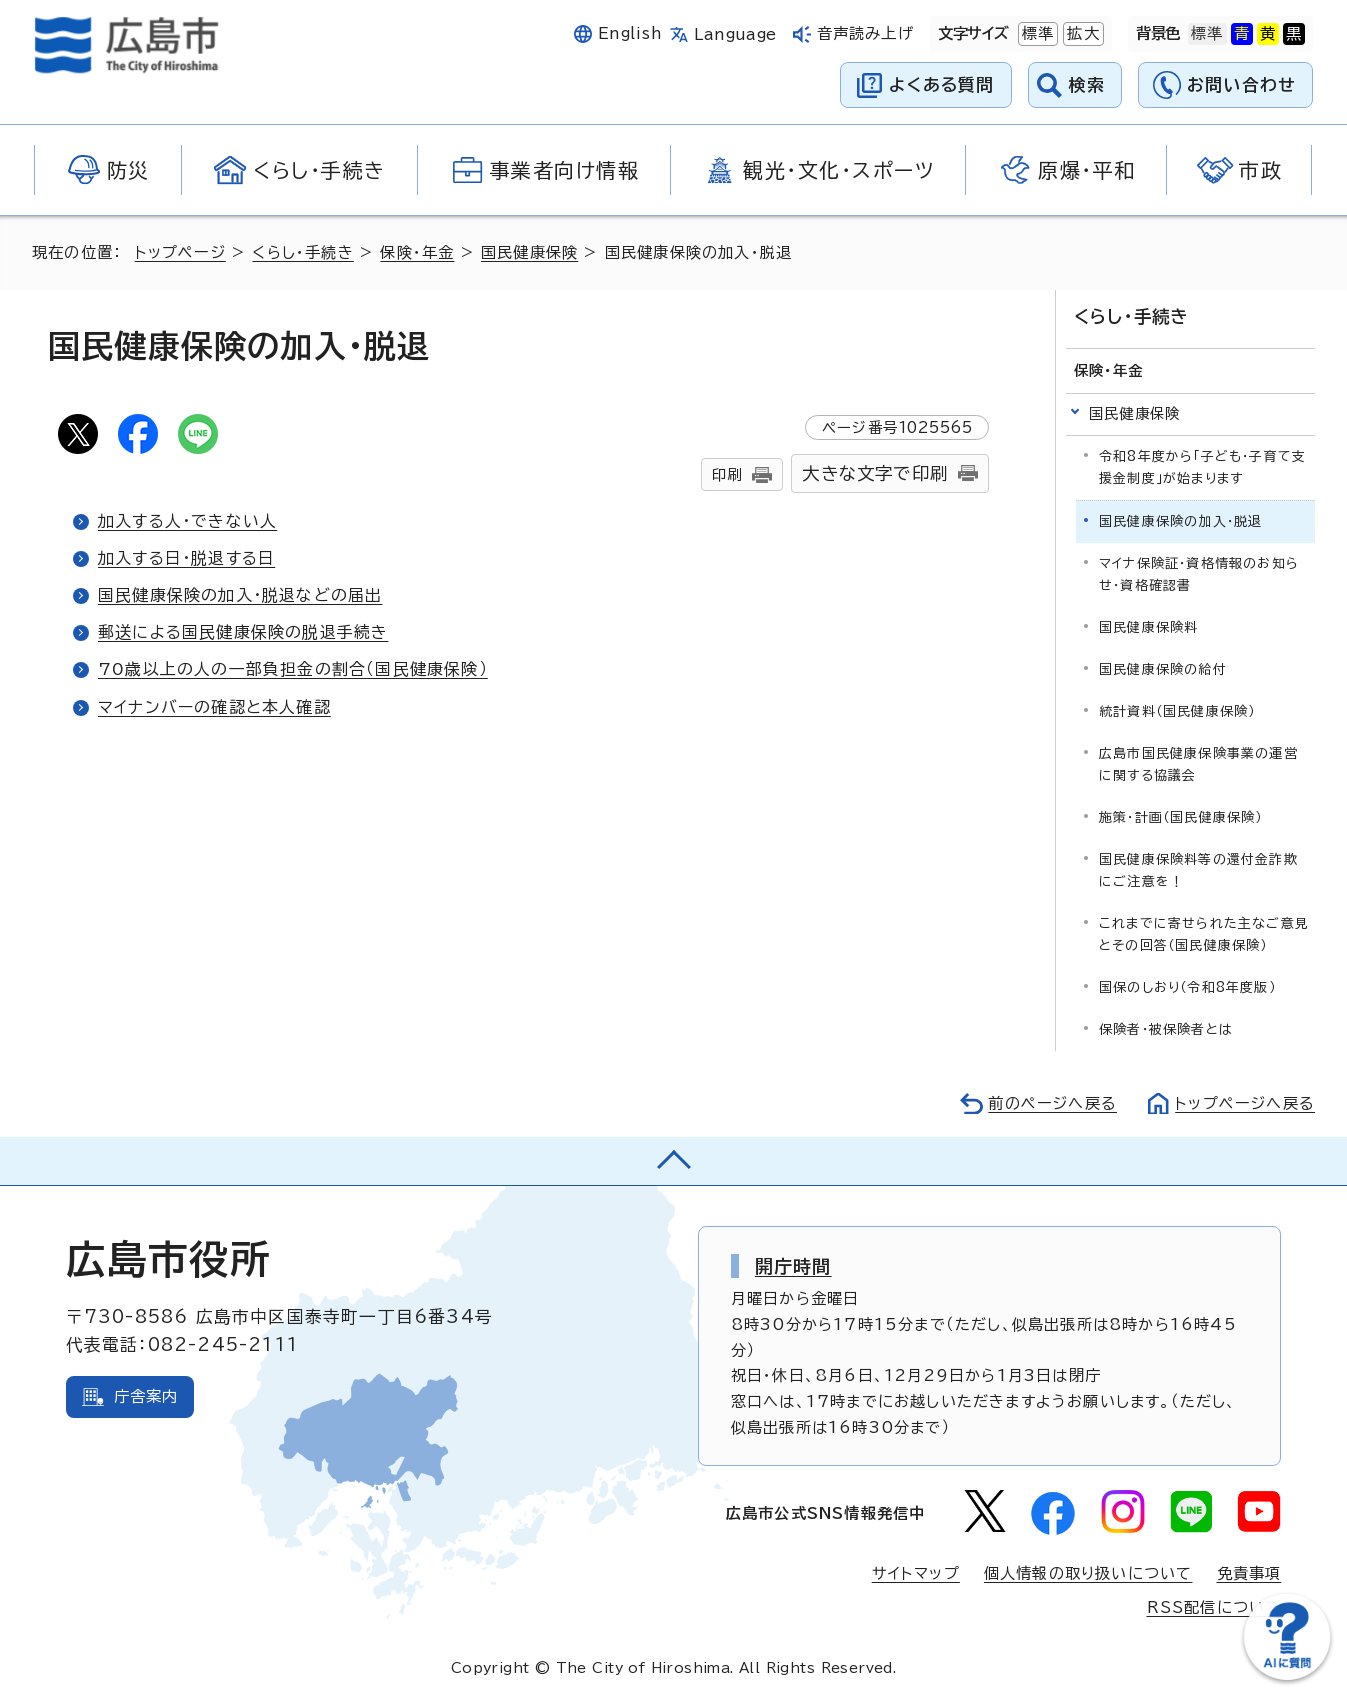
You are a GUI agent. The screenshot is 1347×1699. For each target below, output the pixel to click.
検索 (1087, 84)
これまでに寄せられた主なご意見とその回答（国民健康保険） (1204, 934)
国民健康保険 (529, 252)
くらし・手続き (302, 252)
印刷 (727, 474)
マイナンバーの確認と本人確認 (214, 707)
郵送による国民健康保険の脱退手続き (243, 632)
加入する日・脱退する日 (186, 558)
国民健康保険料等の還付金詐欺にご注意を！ (1198, 870)
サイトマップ (916, 1573)
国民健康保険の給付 (1163, 669)
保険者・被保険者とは (1166, 1029)
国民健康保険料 (1148, 627)
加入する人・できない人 (187, 521)
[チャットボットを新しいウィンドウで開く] (1287, 1675)
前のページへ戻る (1052, 1103)
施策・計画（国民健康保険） (1181, 817)
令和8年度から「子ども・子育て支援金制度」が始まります (1202, 466)
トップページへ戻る (1245, 1103)
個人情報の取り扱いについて (1088, 1573)
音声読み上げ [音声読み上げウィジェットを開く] (865, 33)
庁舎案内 (146, 1396)
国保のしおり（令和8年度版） (1187, 987)
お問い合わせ (1241, 84)
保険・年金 (417, 252)
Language (735, 34)
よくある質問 (941, 84)
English (630, 33)
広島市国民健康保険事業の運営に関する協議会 (1198, 764)
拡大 (1081, 34)
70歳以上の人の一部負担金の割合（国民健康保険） (293, 669)
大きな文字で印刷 (875, 473)
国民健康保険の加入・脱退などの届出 (240, 595)
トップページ (180, 252)
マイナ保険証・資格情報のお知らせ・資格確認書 (1199, 574)
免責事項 (1249, 1573)
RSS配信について (1214, 1607)
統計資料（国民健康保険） (1177, 711)
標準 (1036, 34)
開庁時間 (793, 1266)
